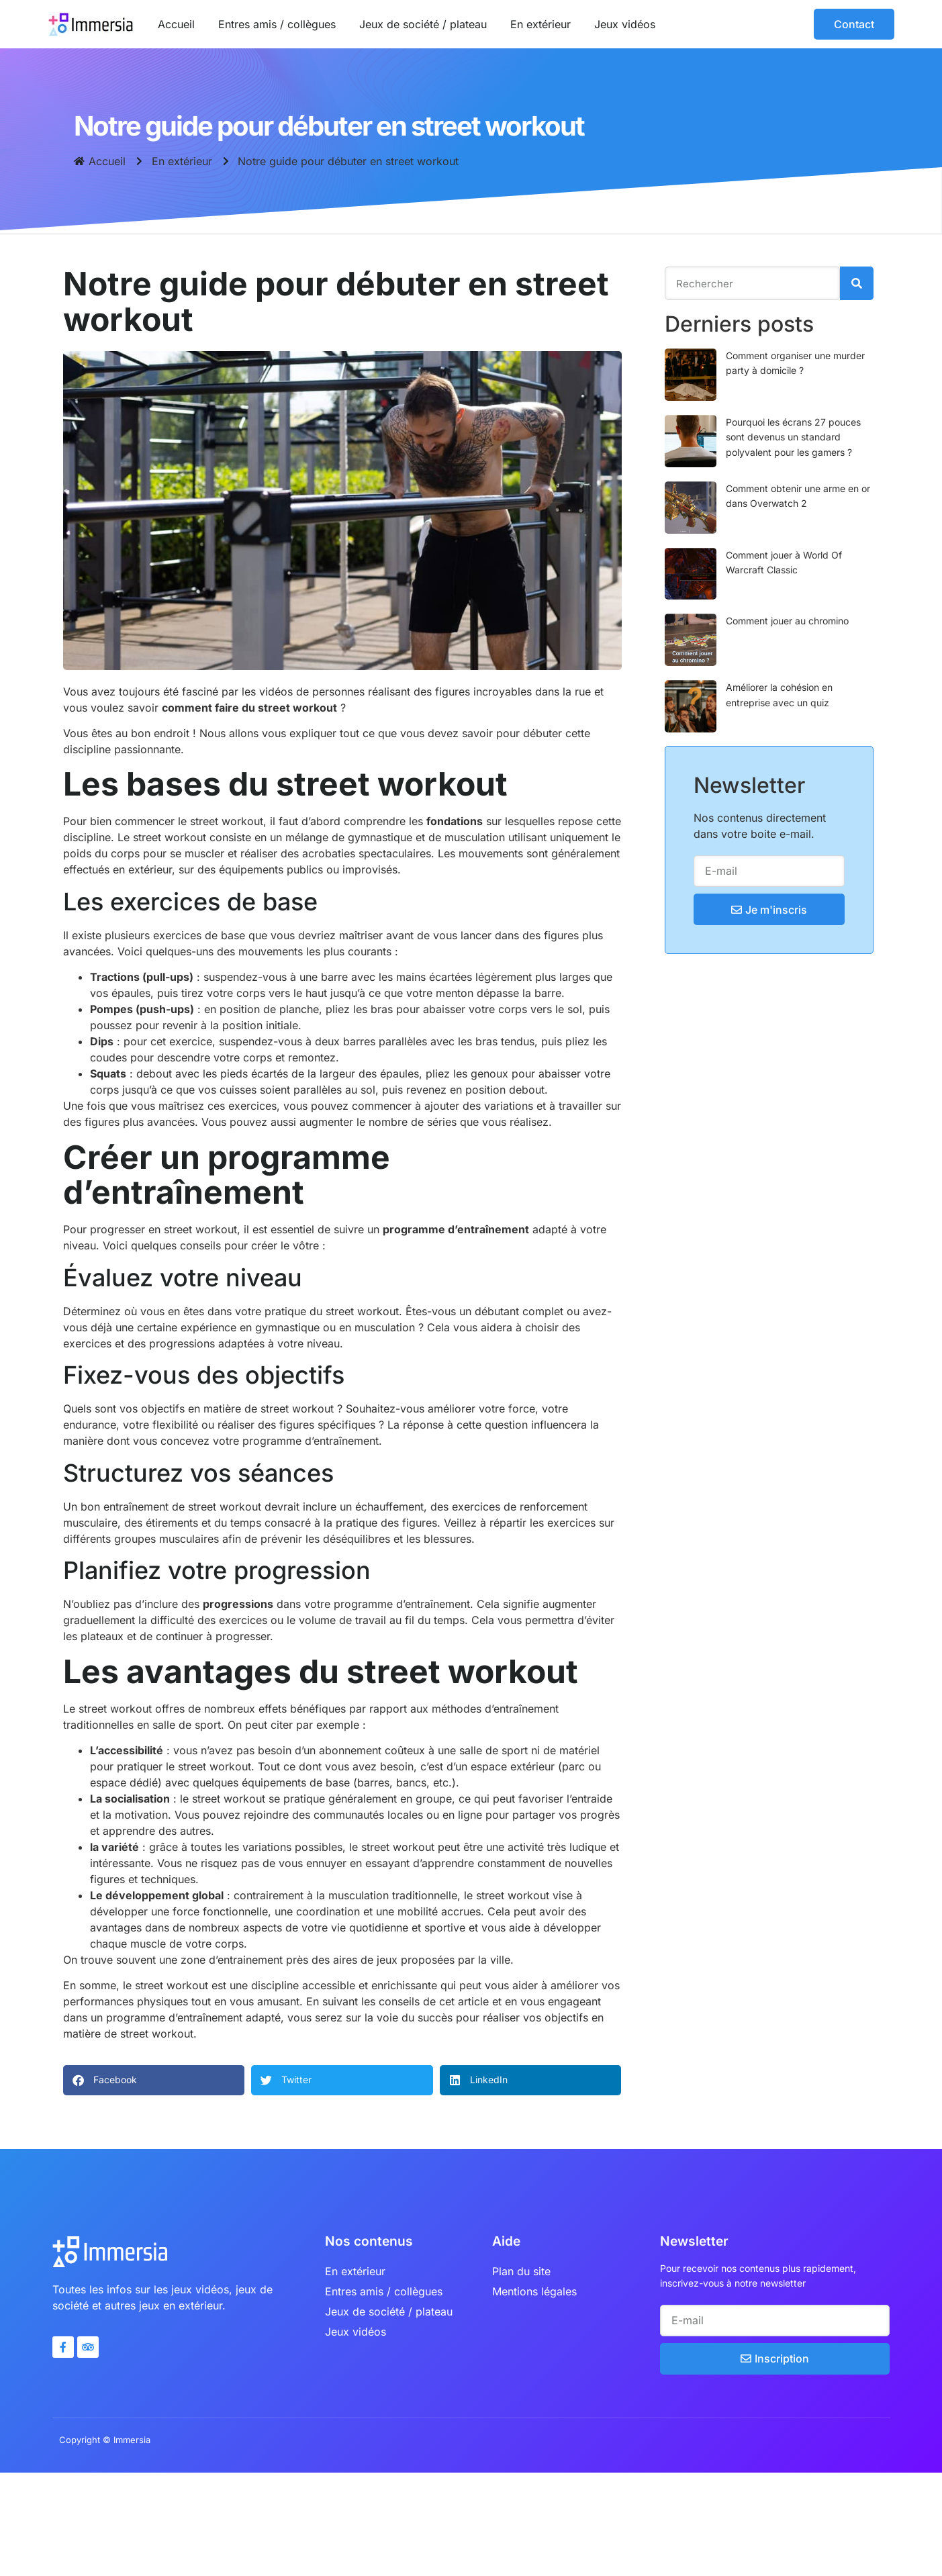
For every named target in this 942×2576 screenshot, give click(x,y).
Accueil (176, 24)
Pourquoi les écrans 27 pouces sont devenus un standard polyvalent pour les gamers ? (797, 437)
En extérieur (540, 24)
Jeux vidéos (624, 24)
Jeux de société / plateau (423, 24)
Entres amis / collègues (277, 24)
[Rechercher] (861, 283)
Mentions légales (534, 2291)
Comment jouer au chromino (791, 620)
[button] (154, 2080)
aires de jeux (365, 1959)
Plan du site (521, 2271)
